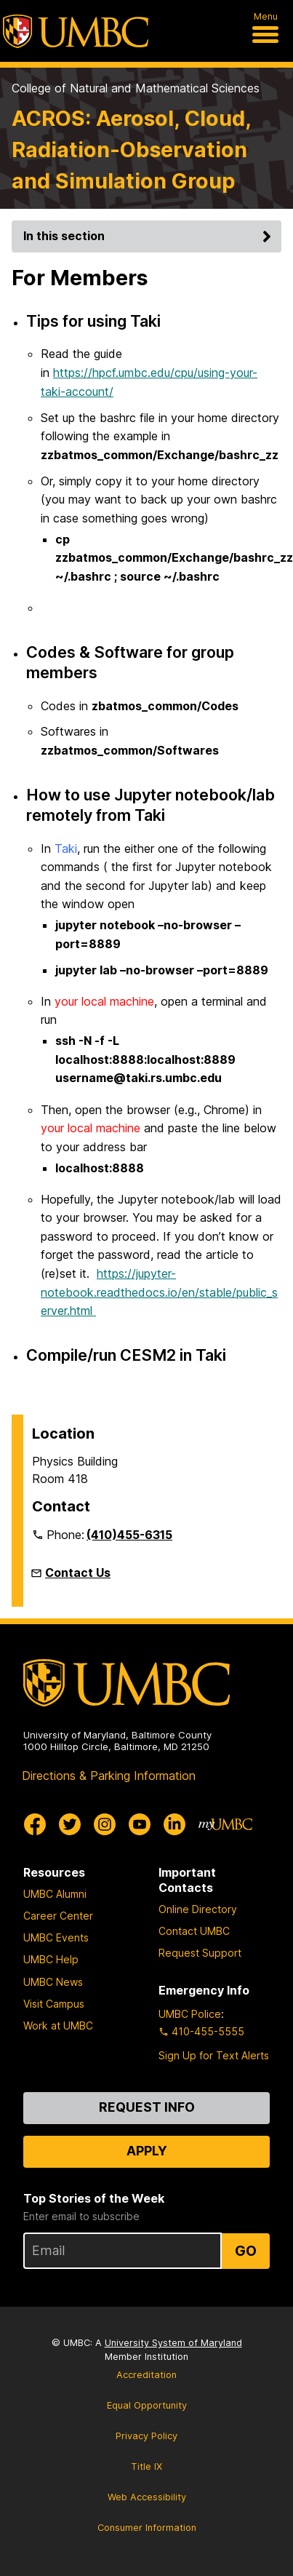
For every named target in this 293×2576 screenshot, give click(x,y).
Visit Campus (53, 2003)
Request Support (199, 1953)
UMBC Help (51, 1959)
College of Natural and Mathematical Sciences (136, 88)
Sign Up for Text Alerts (213, 2055)
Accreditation (146, 2374)
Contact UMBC (194, 1931)
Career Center (58, 1915)
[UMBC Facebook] (35, 1824)
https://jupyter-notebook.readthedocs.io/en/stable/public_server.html (159, 1292)
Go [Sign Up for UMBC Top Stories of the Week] (246, 2250)
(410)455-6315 (129, 1534)
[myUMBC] (225, 1824)
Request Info (147, 2107)
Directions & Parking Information (109, 1775)
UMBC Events (56, 1937)
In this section (149, 235)
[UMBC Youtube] (140, 1824)
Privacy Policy (146, 2435)
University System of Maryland (173, 2342)
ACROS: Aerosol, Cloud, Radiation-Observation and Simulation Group (131, 150)
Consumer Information (146, 2527)
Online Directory (197, 1909)
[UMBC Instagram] (105, 1824)
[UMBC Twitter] (70, 1824)
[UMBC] (75, 31)
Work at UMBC (58, 2025)
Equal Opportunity (147, 2405)
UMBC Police (189, 2014)
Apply (147, 2150)
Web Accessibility (147, 2497)
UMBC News (53, 1982)
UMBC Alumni (55, 1894)
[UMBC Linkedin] (174, 1824)
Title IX (146, 2466)
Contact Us (78, 1572)
